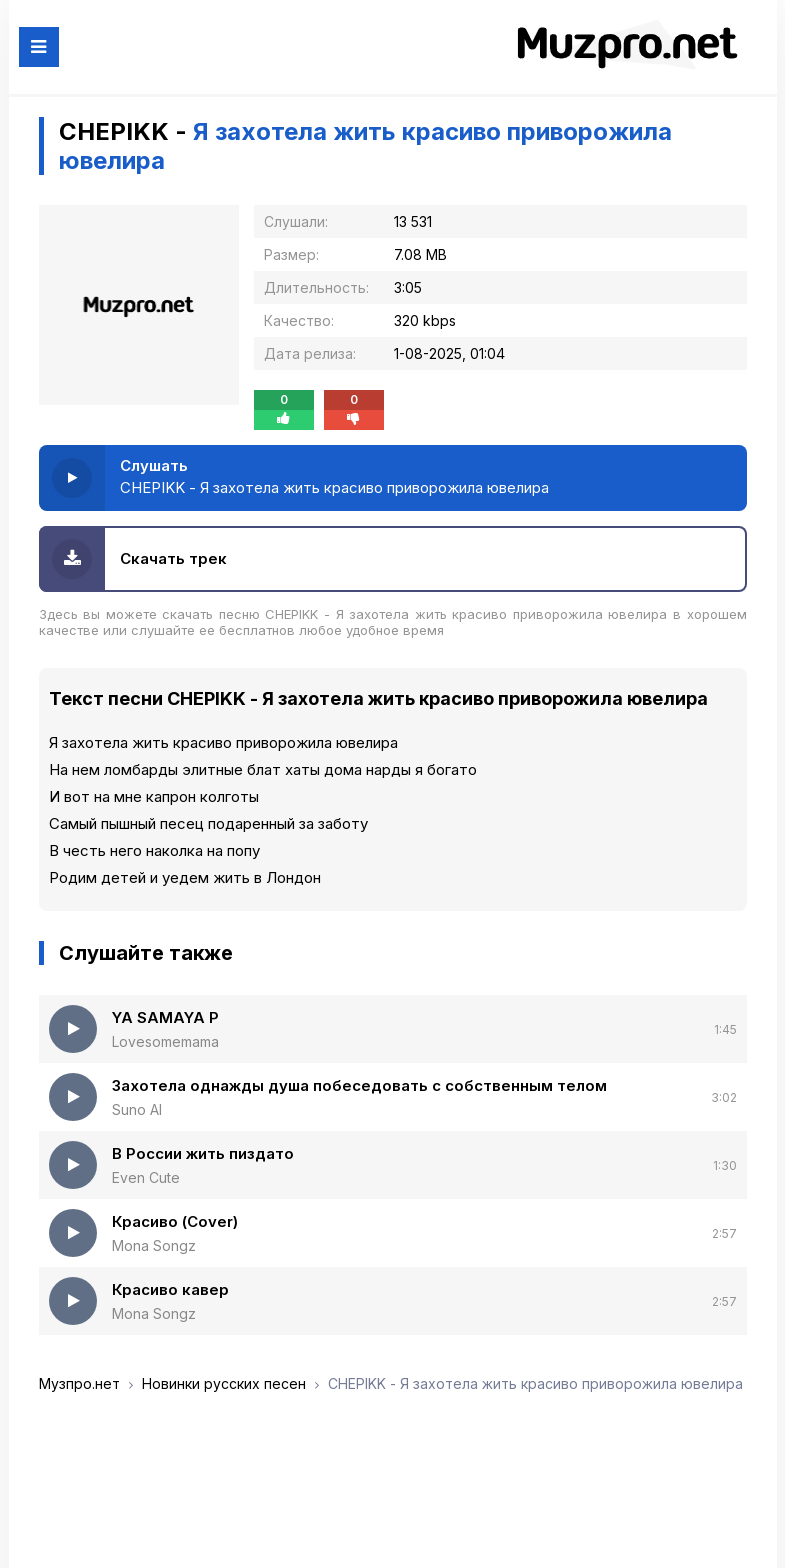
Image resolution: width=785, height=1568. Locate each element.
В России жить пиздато (203, 1153)
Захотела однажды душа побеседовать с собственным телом (359, 1085)
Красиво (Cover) (175, 1221)
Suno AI (137, 1109)
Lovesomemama (165, 1041)
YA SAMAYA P (165, 1017)
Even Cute (146, 1177)
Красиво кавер (170, 1289)
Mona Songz (154, 1245)
